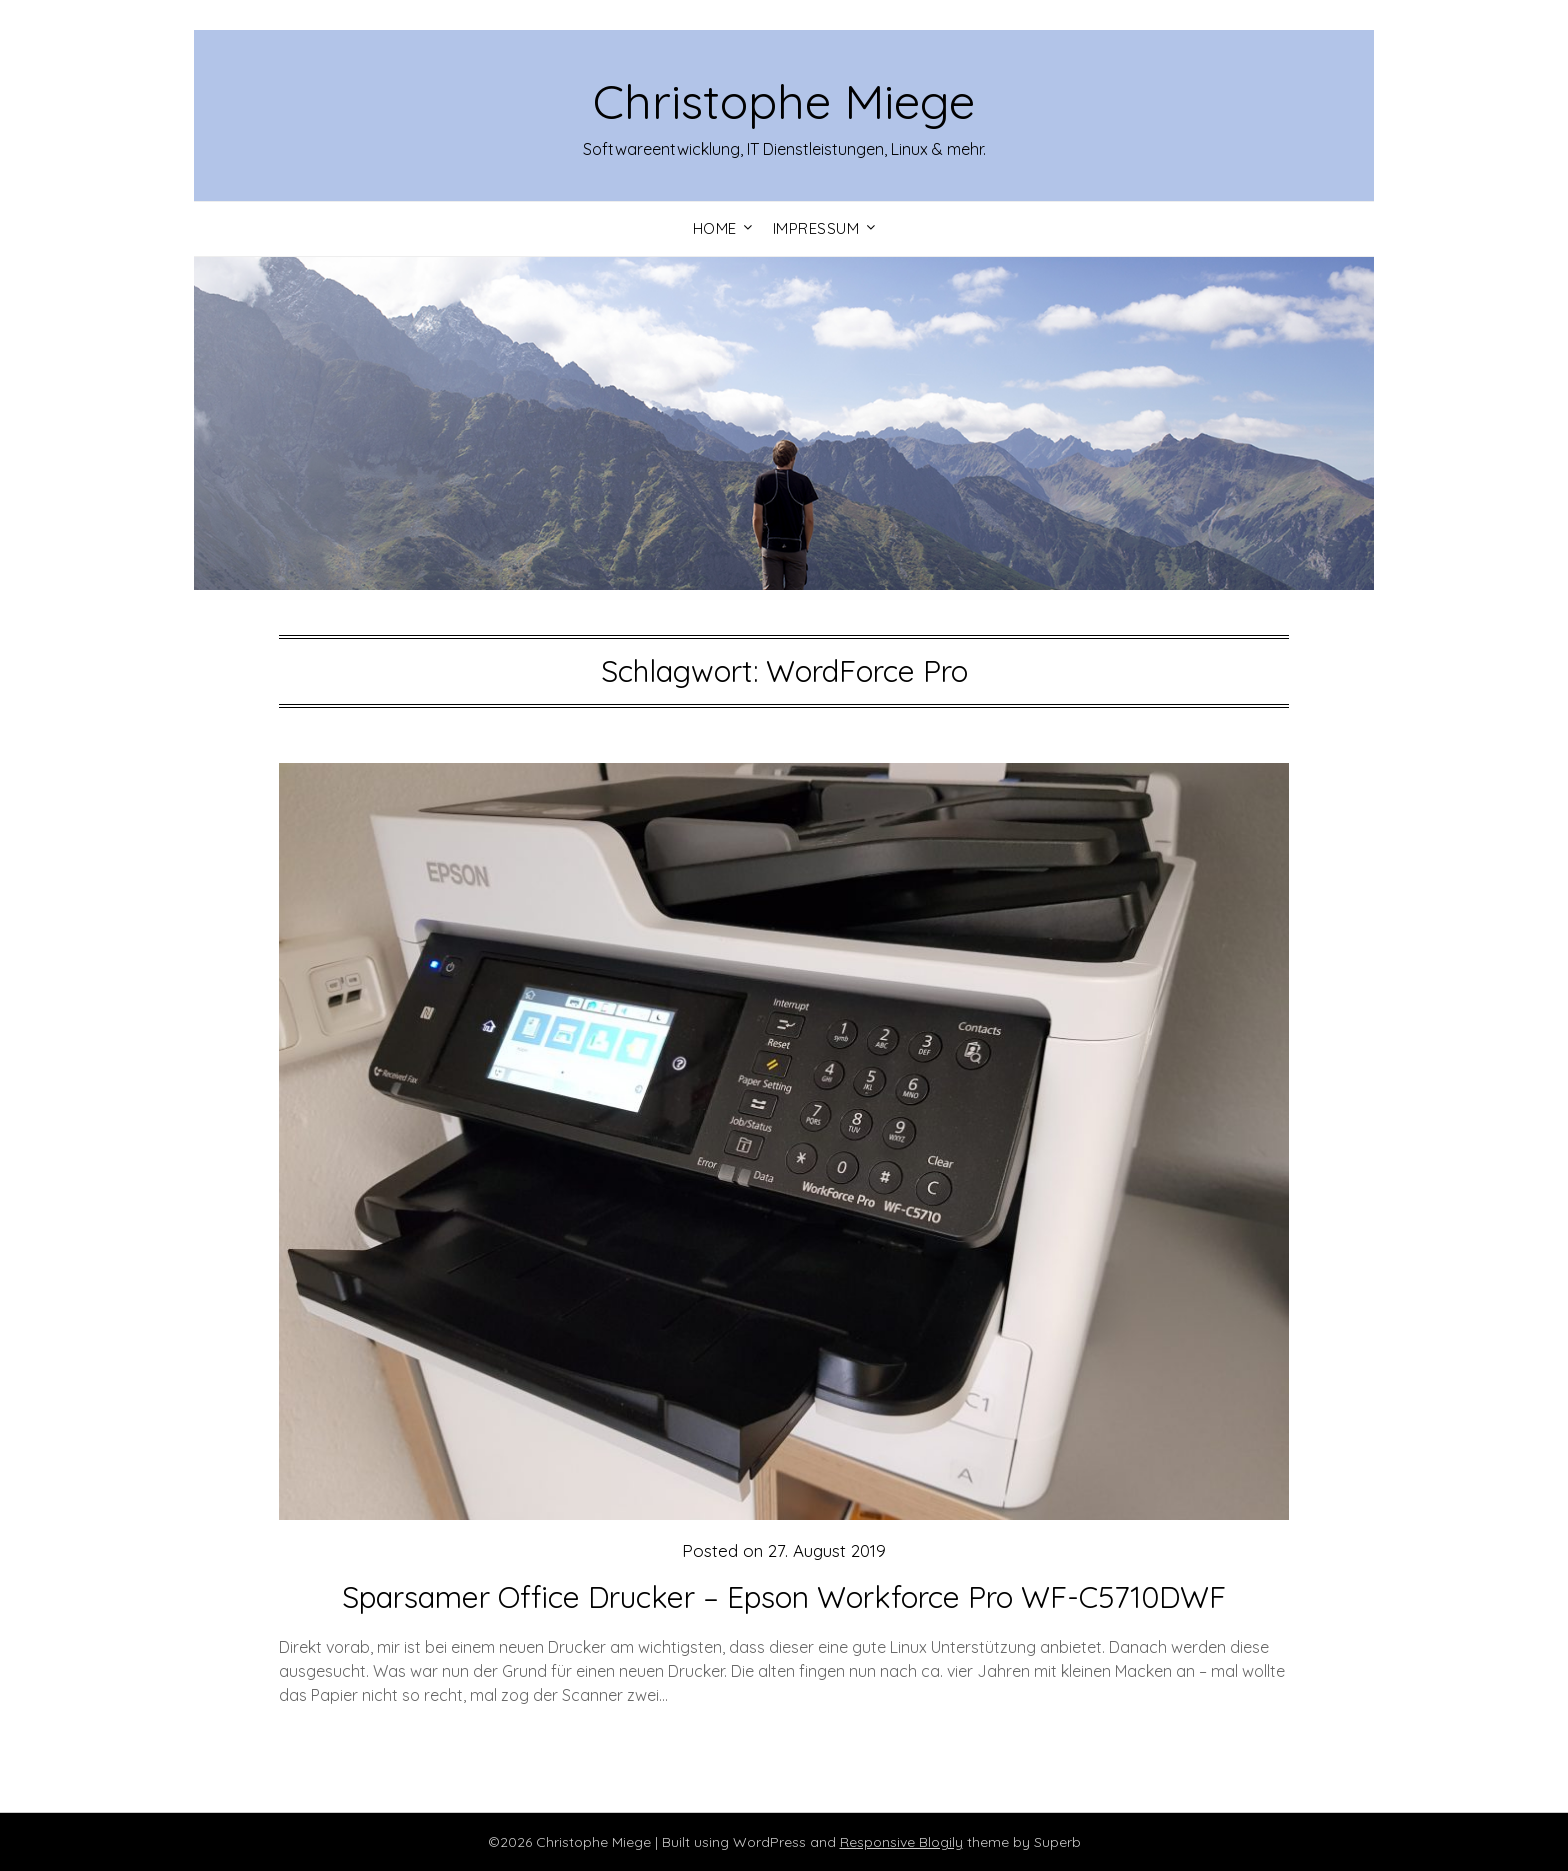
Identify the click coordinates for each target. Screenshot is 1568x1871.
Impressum (816, 228)
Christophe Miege (784, 101)
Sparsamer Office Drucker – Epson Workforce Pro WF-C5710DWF (784, 1597)
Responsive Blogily (901, 1842)
